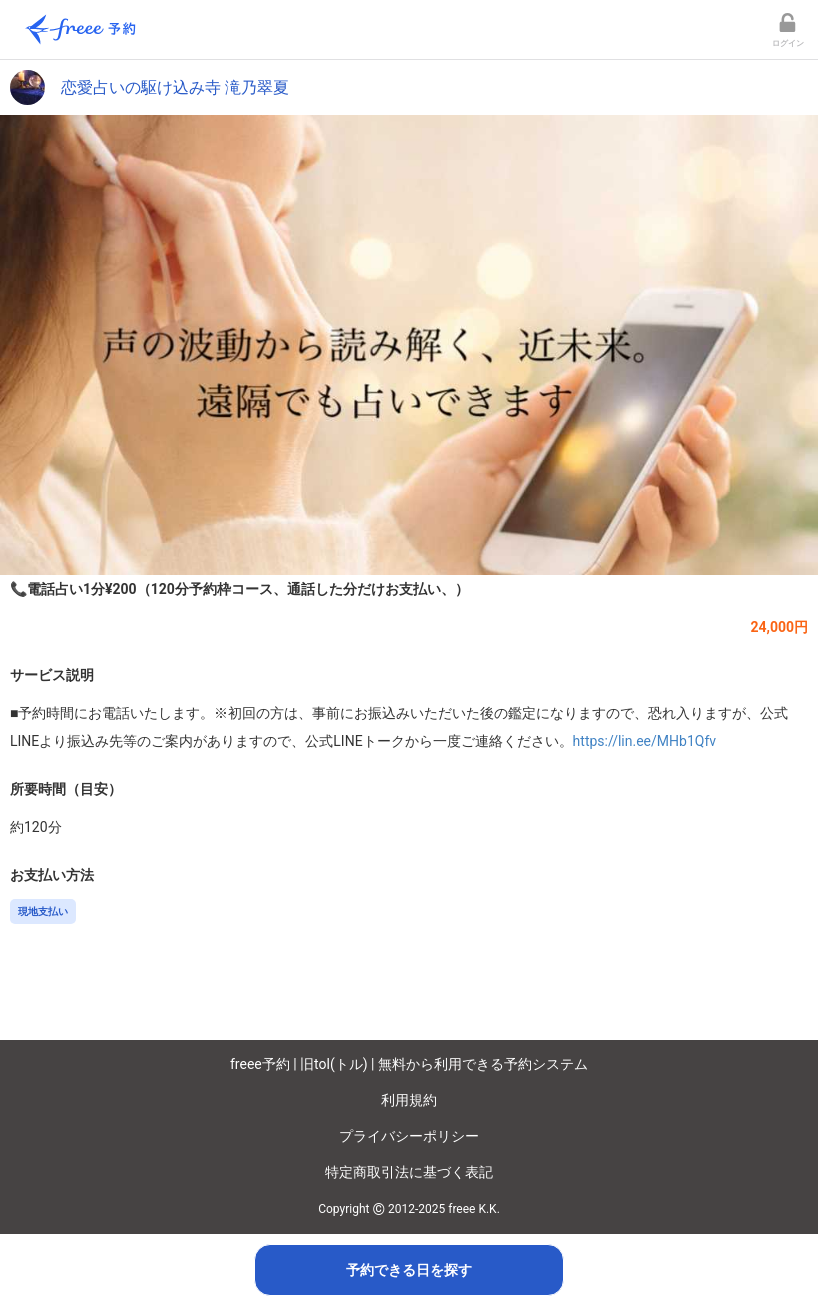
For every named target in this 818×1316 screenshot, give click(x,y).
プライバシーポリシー (409, 1136)
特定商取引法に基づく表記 (409, 1172)
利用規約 (409, 1100)
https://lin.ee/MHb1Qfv (644, 741)
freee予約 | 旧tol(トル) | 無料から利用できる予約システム (409, 1064)
